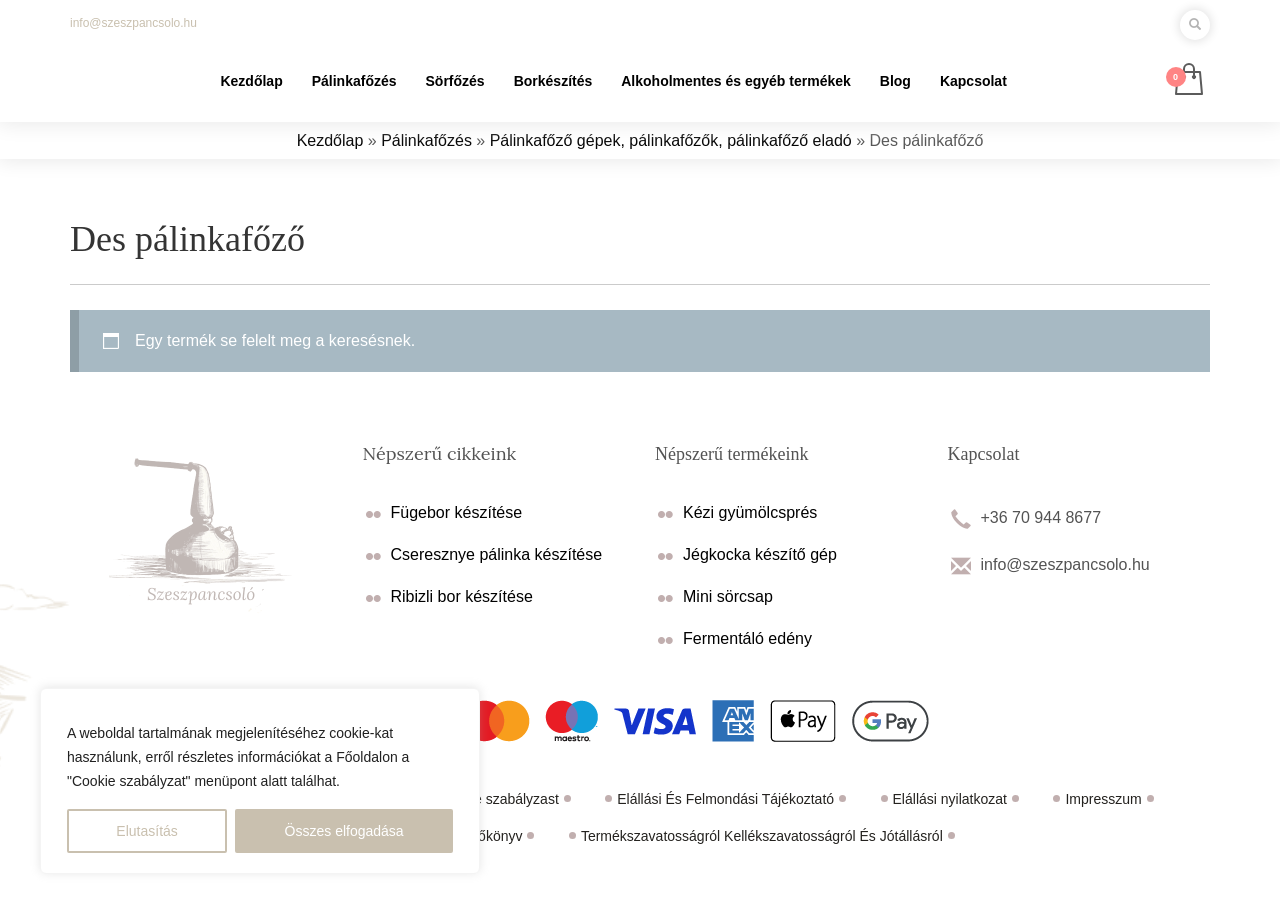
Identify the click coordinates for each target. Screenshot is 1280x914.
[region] (260, 781)
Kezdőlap (330, 140)
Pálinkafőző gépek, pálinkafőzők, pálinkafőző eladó (671, 140)
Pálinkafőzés (426, 140)
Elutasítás (146, 831)
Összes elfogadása (344, 831)
